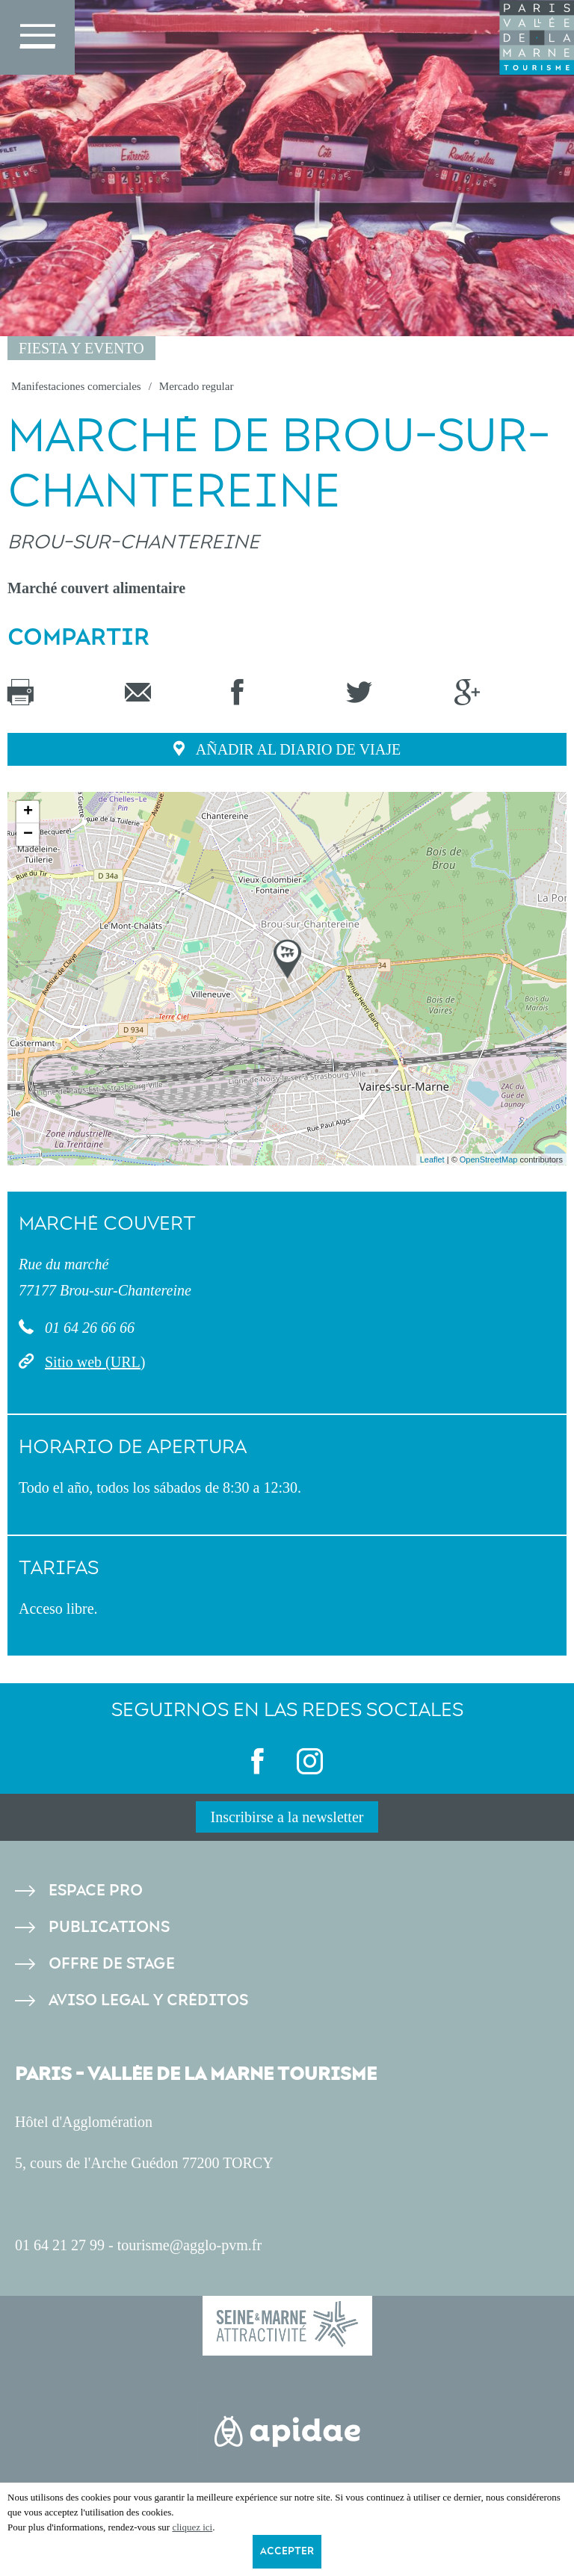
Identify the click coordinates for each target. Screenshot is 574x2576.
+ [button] (28, 812)
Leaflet (432, 1159)
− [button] (28, 834)
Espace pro (96, 1890)
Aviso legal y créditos (148, 2000)
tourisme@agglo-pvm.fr (189, 2245)
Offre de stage (112, 1963)
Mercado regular (196, 386)
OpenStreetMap (489, 1159)
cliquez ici (192, 2527)
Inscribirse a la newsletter (287, 1817)
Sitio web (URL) (95, 1362)
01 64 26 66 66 (88, 1327)
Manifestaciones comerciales (76, 386)
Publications (109, 1927)
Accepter (287, 2551)
